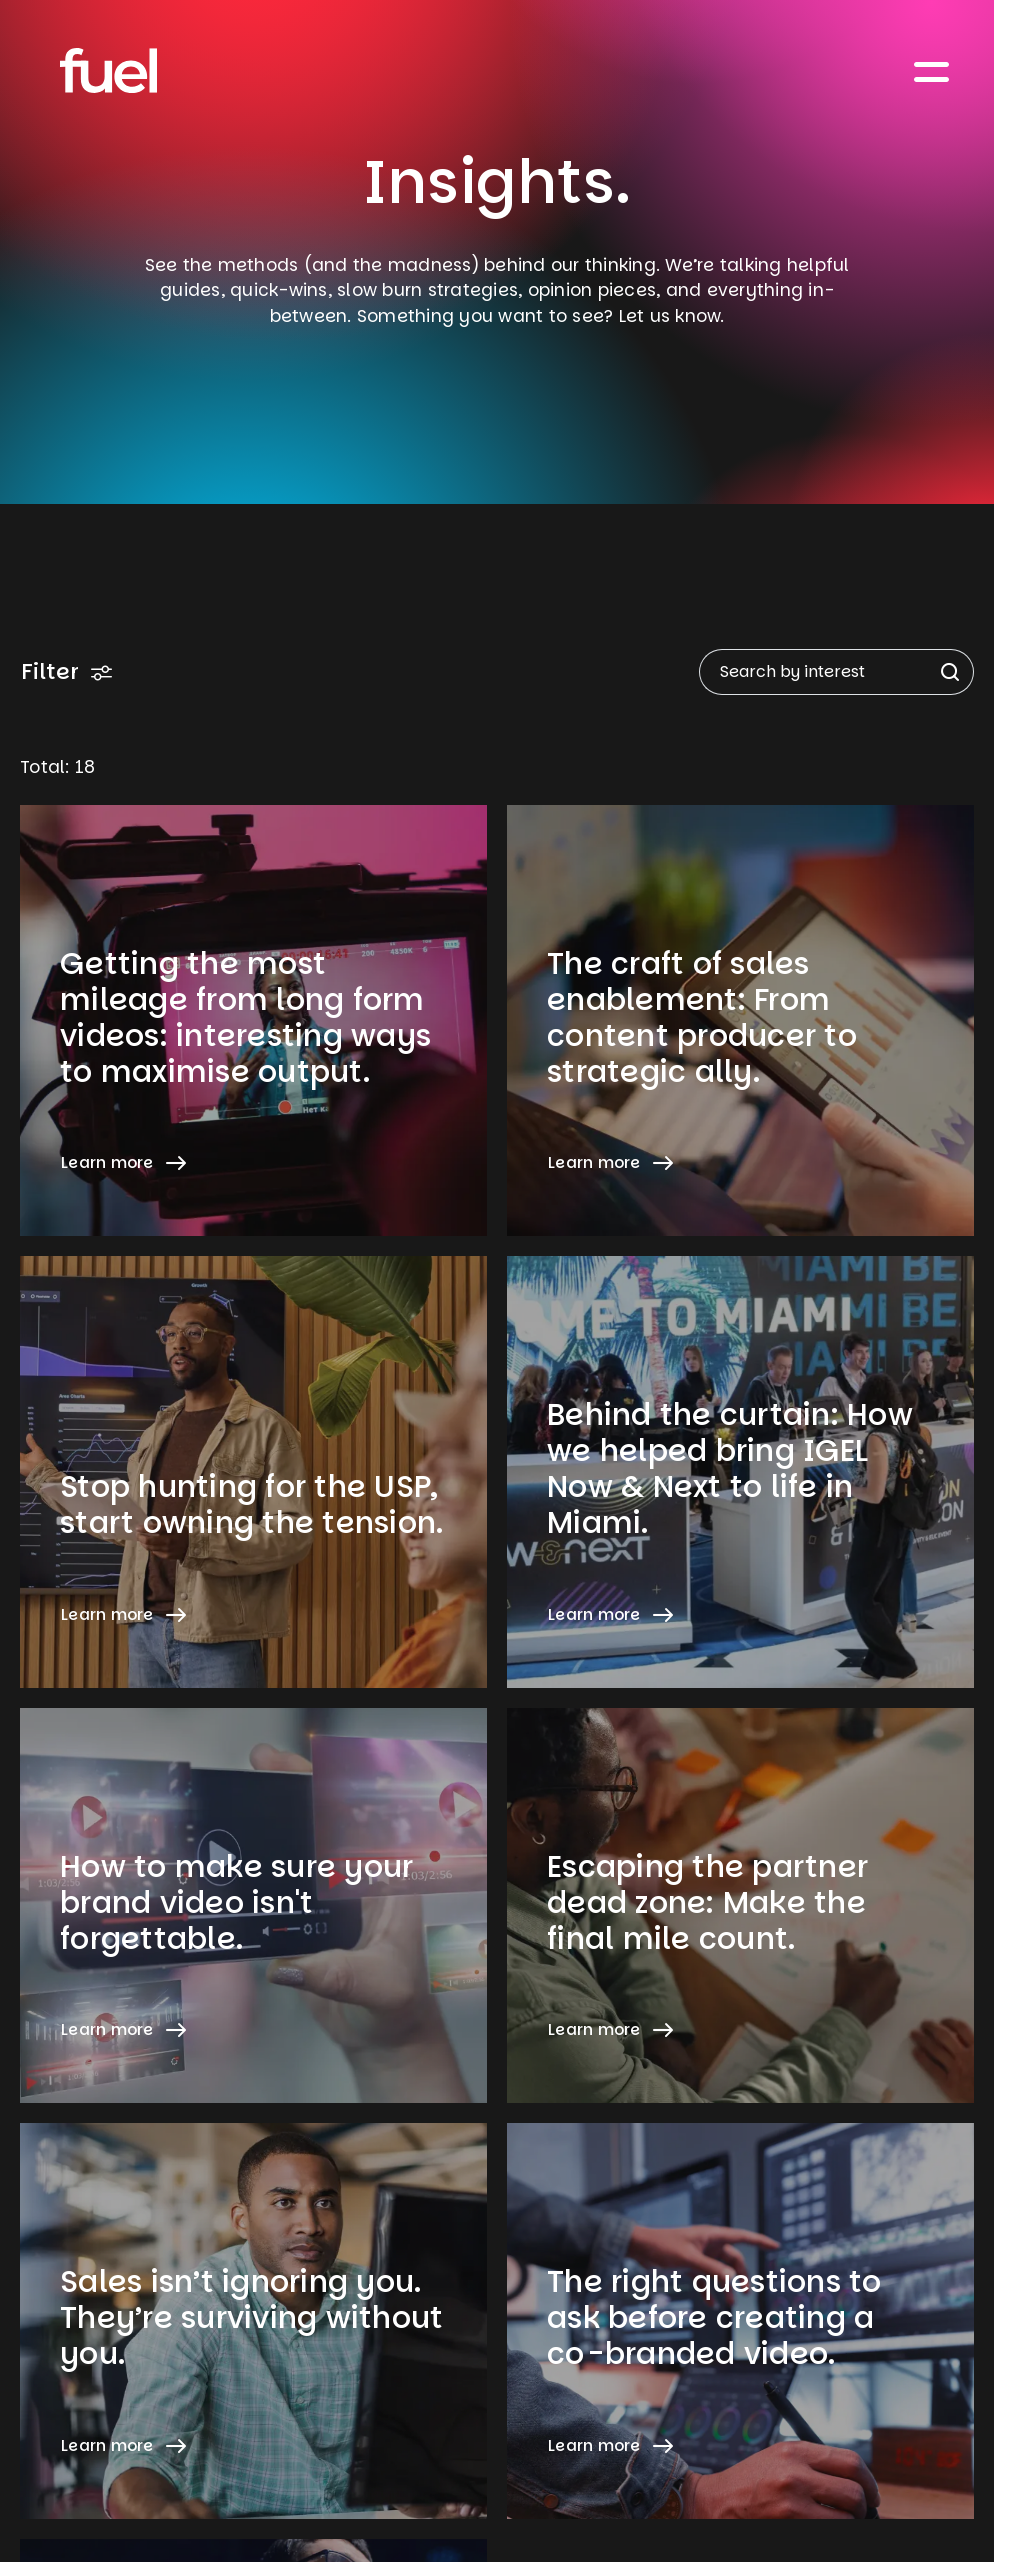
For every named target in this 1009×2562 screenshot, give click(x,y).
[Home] (108, 70)
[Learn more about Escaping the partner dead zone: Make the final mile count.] (740, 1905)
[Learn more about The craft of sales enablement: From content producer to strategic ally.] (740, 1020)
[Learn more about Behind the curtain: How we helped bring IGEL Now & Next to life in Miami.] (740, 1471)
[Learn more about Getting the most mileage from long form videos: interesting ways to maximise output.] (253, 1020)
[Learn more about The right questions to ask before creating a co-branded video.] (740, 2320)
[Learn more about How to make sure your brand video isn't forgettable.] (253, 1905)
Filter (67, 671)
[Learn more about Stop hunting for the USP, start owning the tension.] (253, 1471)
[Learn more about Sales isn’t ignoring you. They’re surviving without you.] (253, 2320)
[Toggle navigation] (932, 70)
